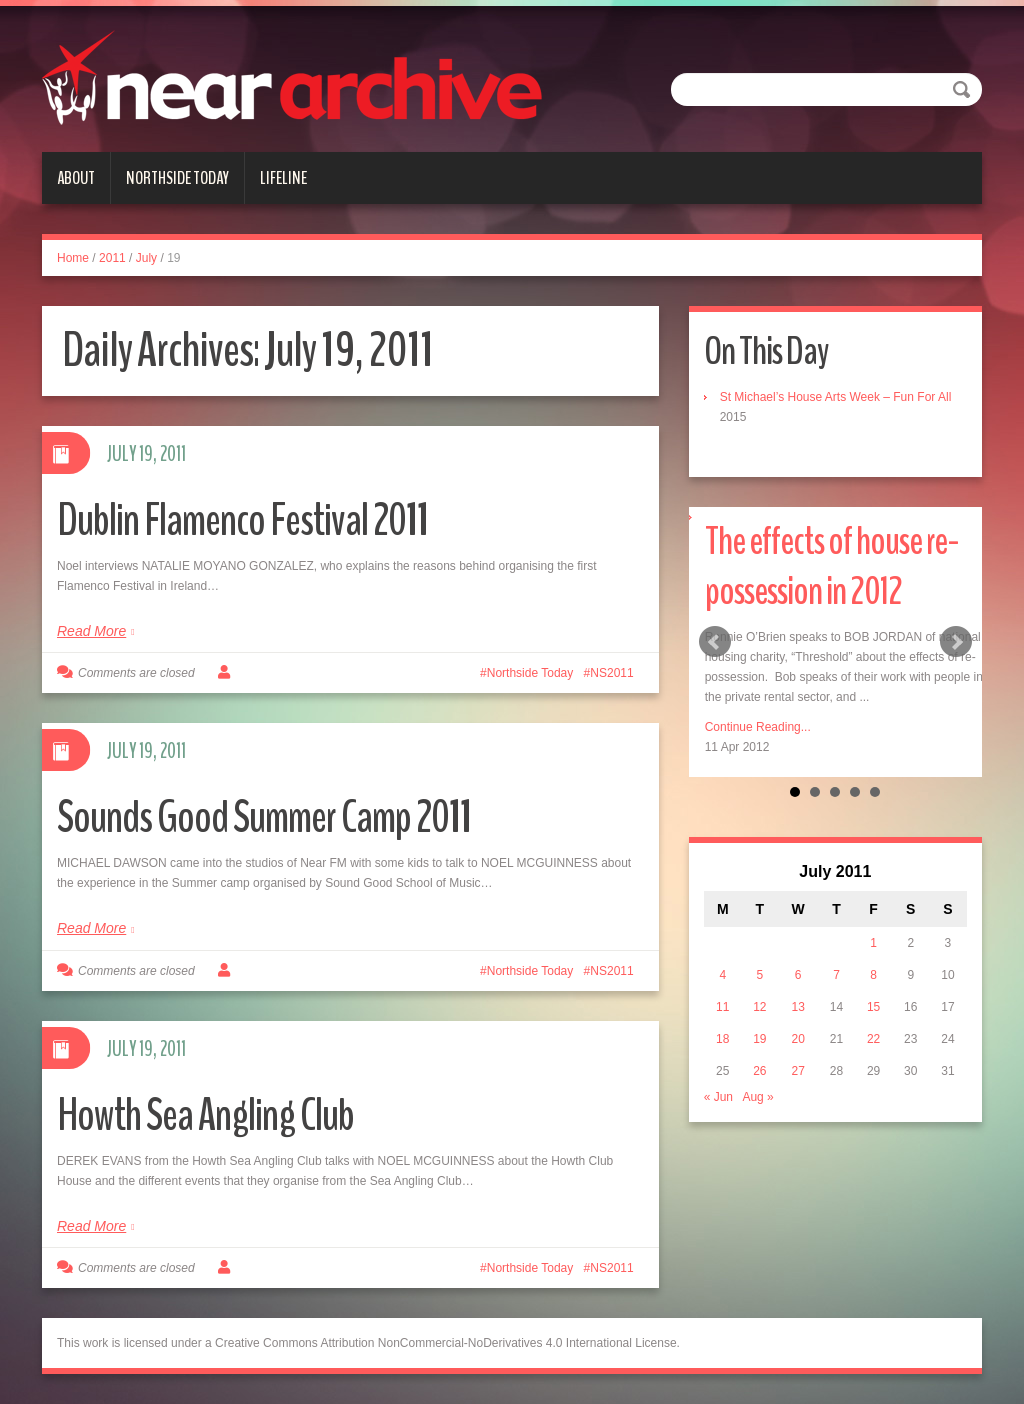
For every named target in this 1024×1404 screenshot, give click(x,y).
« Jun (718, 1097)
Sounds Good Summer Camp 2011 (264, 817)
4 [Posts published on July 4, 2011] (722, 975)
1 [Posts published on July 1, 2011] (873, 943)
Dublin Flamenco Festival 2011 (242, 520)
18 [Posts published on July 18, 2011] (722, 1039)
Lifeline (283, 178)
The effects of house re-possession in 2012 (832, 566)
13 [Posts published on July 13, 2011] (797, 1007)
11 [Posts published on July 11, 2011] (722, 1007)
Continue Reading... (758, 727)
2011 (112, 258)
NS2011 (611, 673)
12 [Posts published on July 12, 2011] (759, 1007)
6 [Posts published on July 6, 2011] (798, 975)
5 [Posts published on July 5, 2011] (760, 975)
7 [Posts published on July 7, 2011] (836, 975)
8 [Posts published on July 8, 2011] (873, 975)
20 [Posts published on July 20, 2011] (797, 1039)
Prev (715, 642)
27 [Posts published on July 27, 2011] (797, 1071)
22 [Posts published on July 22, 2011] (873, 1039)
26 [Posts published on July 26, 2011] (759, 1071)
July (146, 258)
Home (73, 258)
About (76, 178)
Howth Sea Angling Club (205, 1115)
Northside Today (177, 178)
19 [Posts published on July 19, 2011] (759, 1039)
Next (956, 642)
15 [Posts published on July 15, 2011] (873, 1007)
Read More (91, 631)
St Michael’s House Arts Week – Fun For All (836, 397)
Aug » (757, 1097)
